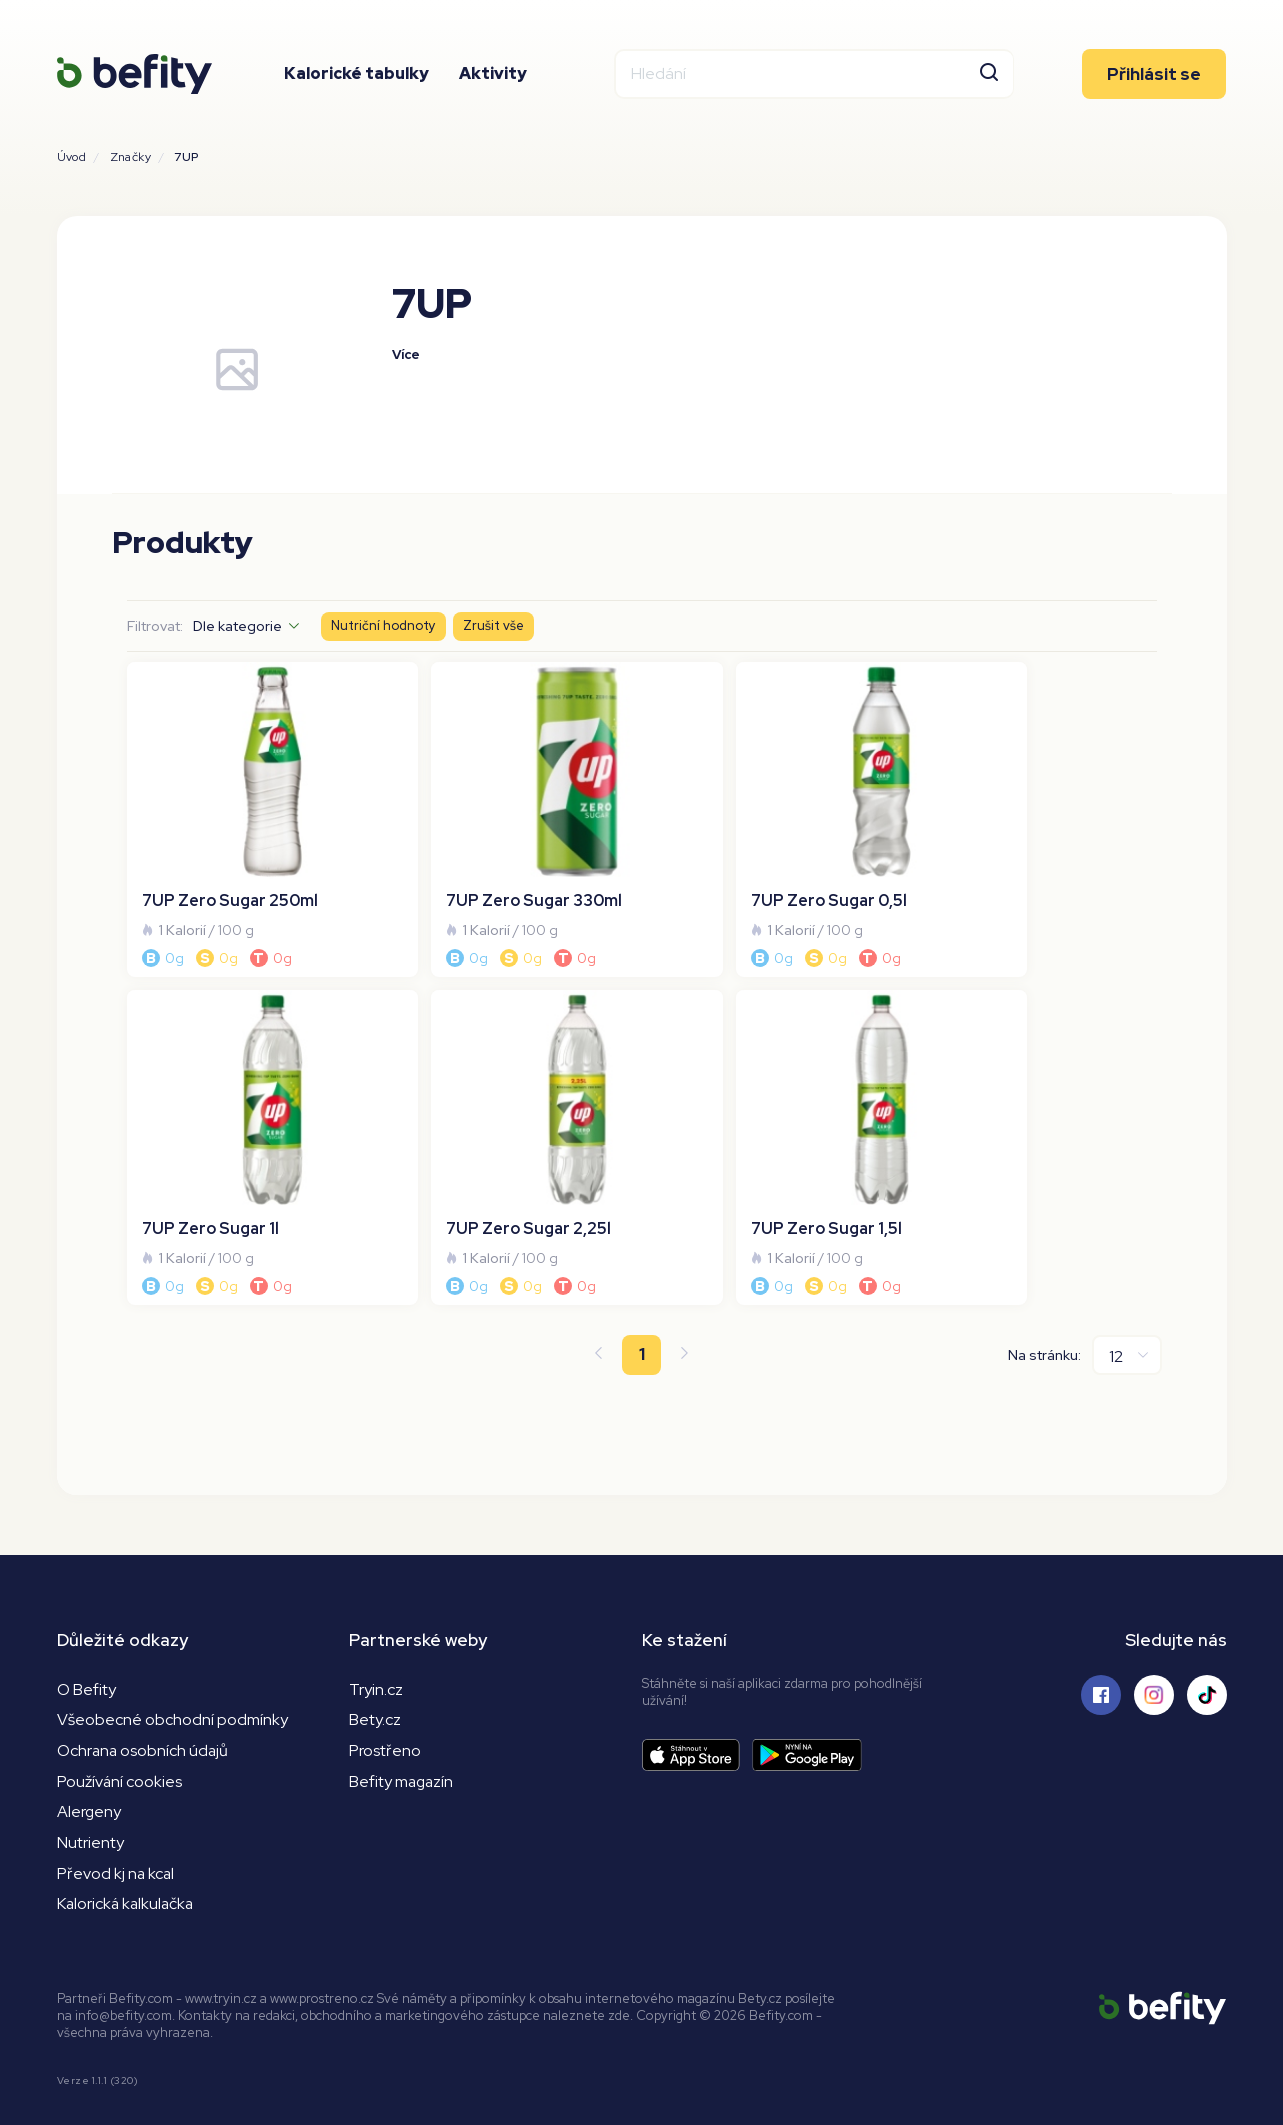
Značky (130, 157)
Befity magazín (402, 1716)
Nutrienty (90, 1777)
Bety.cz (375, 1654)
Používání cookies (120, 1716)
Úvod (72, 157)
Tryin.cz (376, 1623)
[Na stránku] (1127, 1289)
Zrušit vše (494, 626)
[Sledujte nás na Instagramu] (1154, 1629)
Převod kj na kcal (116, 1808)
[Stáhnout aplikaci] (697, 1689)
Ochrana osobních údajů (144, 1685)
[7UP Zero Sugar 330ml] (511, 803)
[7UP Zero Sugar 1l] (1033, 803)
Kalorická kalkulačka (127, 1839)
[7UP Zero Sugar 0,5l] (772, 803)
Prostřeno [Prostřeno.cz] (385, 1685)
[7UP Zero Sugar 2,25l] (251, 1098)
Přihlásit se (1154, 75)
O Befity (86, 1623)
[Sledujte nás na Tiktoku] (1207, 1629)
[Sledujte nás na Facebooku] (1101, 1629)
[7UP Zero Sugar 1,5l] (511, 1098)
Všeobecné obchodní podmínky (172, 1654)
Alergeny (89, 1747)
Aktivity (493, 74)
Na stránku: (1044, 1289)
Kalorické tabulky (356, 74)
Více (407, 355)
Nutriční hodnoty (383, 626)
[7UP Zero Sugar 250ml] (251, 803)
